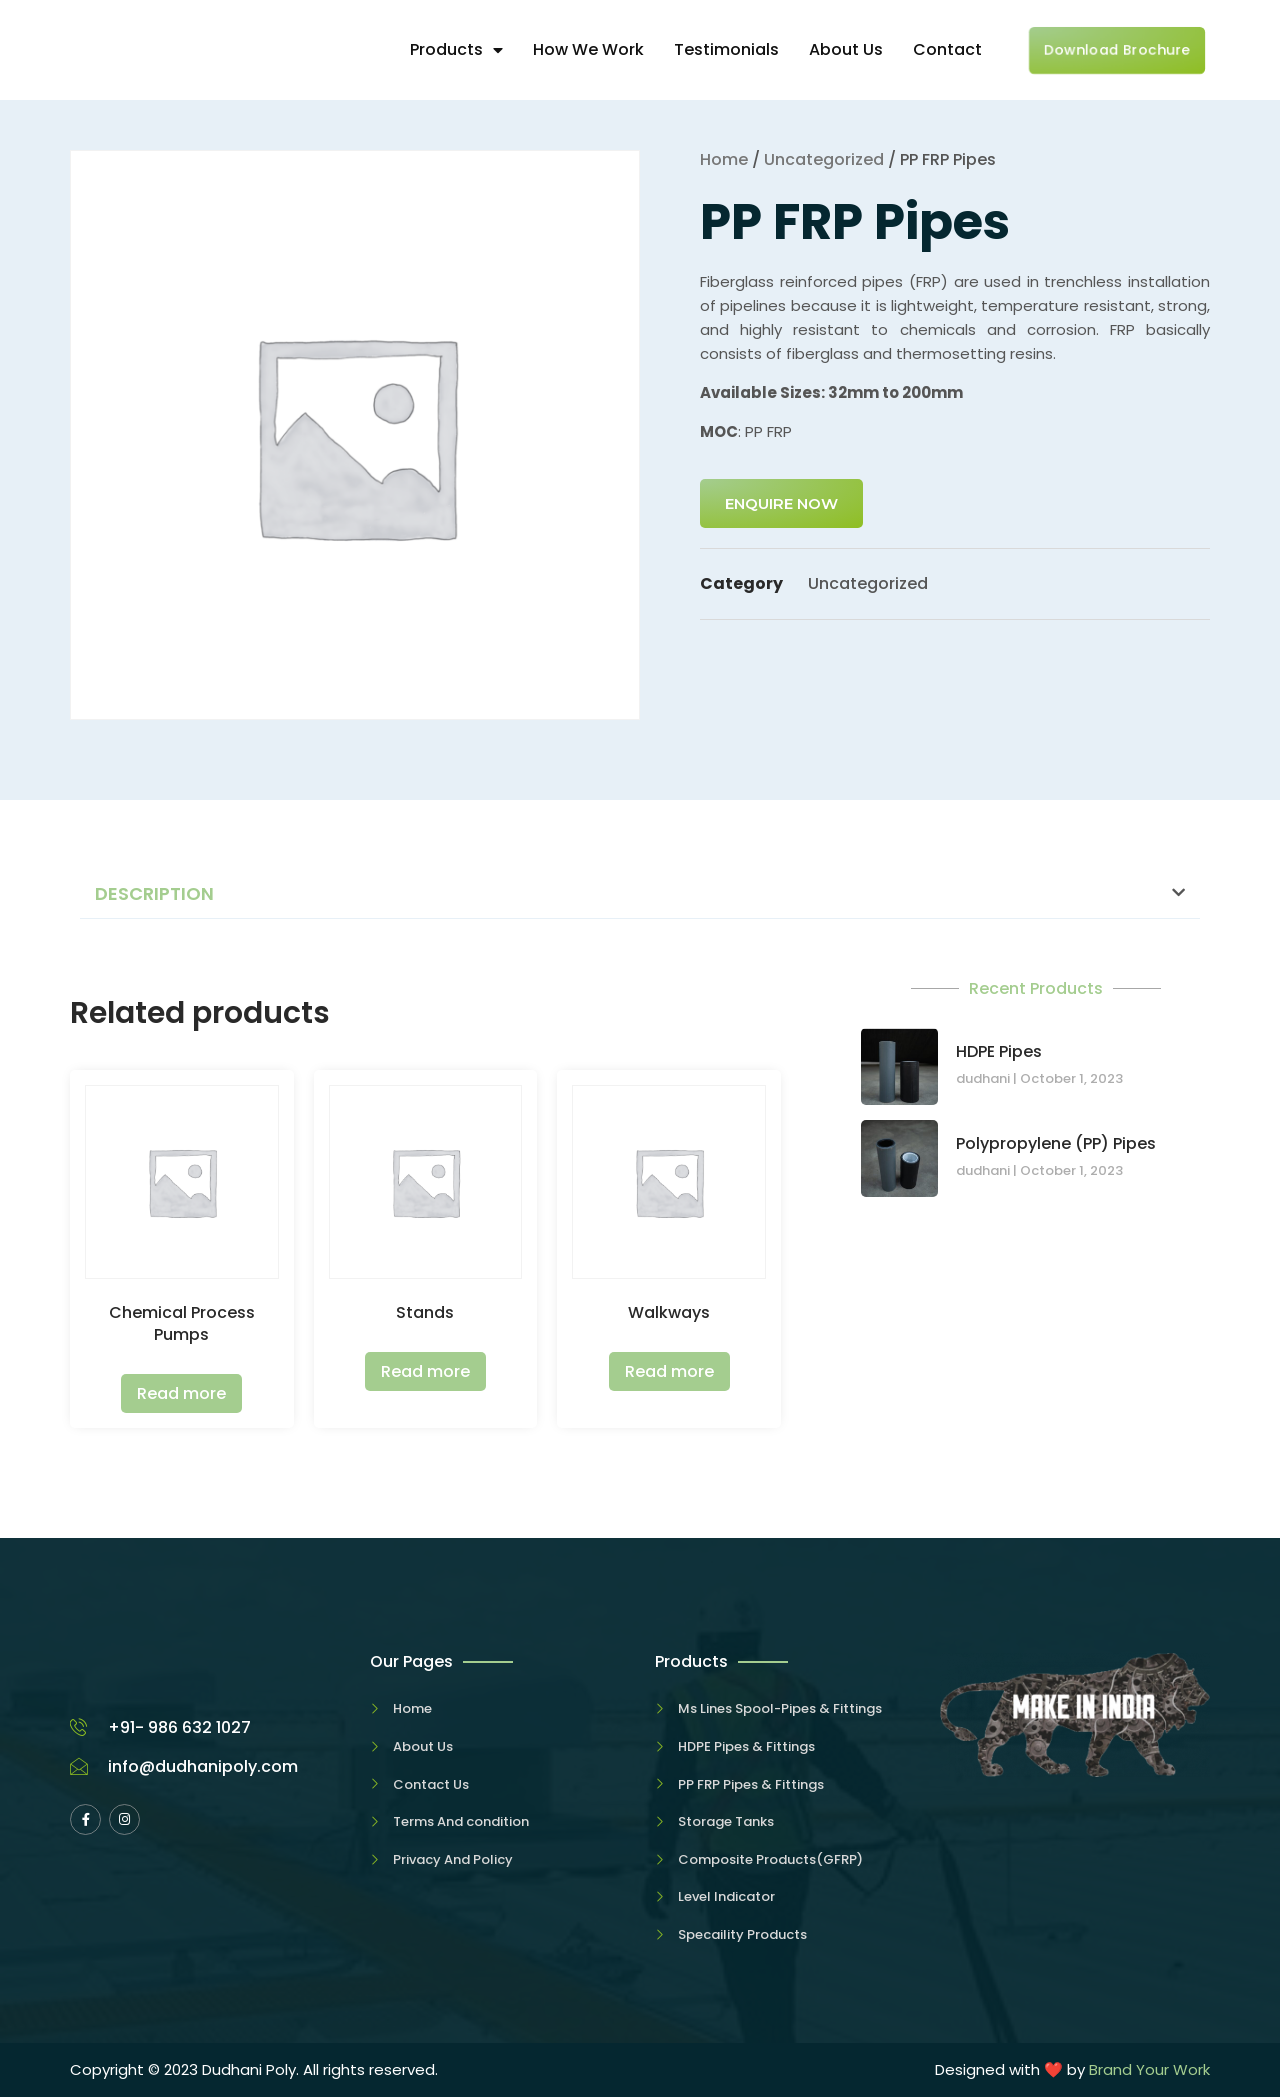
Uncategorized (824, 159)
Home (724, 159)
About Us (846, 49)
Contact (947, 49)
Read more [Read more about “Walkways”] (669, 1371)
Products (456, 49)
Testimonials (726, 49)
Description (154, 893)
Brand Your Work (1149, 2069)
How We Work (588, 49)
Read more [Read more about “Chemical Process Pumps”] (181, 1393)
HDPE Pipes (999, 1051)
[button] (640, 894)
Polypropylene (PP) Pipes (1056, 1143)
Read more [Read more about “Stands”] (425, 1371)
